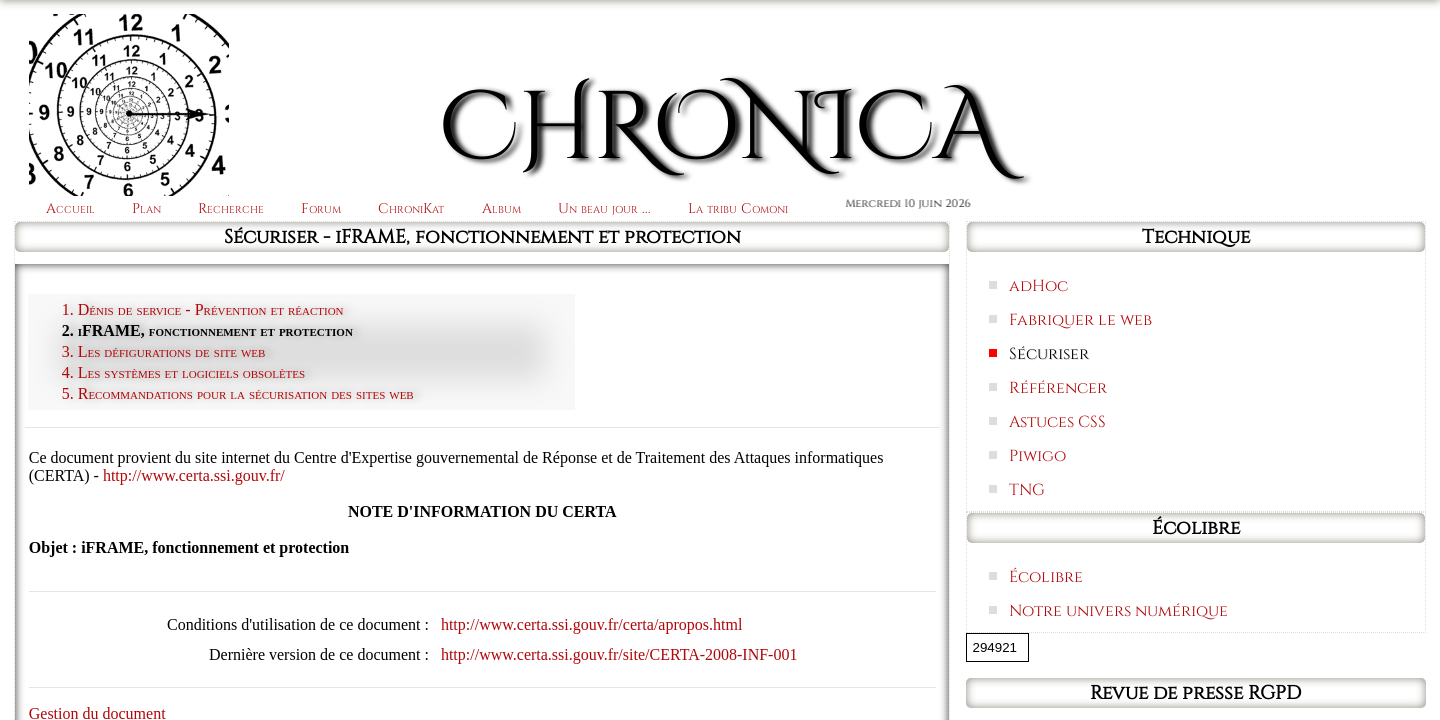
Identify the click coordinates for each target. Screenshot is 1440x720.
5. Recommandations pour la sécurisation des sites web (238, 393)
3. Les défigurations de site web (164, 351)
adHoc (1038, 286)
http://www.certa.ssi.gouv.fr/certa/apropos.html (591, 624)
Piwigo (1037, 456)
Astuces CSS (1057, 422)
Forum (321, 208)
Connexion (1355, 42)
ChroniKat (411, 208)
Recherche (231, 208)
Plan (146, 208)
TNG (1027, 490)
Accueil (70, 208)
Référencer (1058, 388)
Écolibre (1046, 577)
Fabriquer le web (1080, 320)
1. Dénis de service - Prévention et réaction (203, 309)
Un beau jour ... (604, 208)
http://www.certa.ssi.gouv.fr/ (194, 475)
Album (501, 208)
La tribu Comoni (738, 208)
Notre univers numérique (1118, 611)
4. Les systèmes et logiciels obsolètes (183, 372)
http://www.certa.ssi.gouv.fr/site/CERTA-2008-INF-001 (619, 654)
